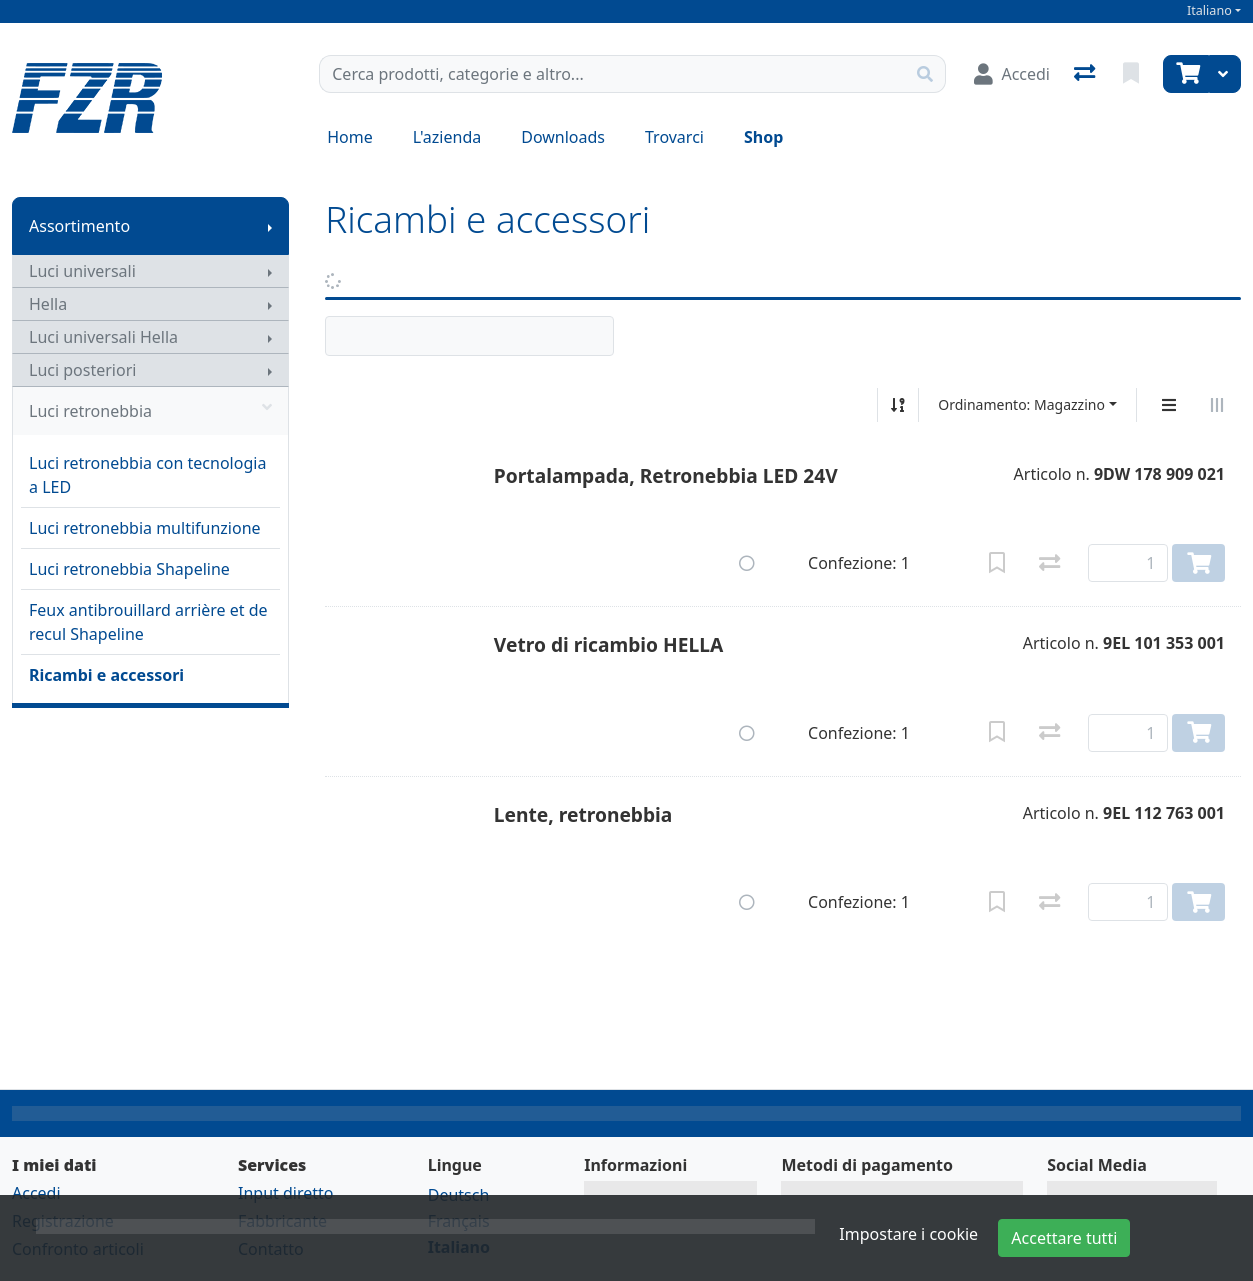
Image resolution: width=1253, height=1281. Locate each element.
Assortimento (79, 226)
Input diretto (286, 1193)
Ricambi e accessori (106, 675)
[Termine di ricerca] (612, 74)
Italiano (1209, 10)
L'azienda (447, 137)
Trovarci (674, 137)
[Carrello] (1186, 74)
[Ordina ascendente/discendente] (898, 405)
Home (350, 137)
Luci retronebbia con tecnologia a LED (147, 475)
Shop (763, 137)
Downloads (563, 137)
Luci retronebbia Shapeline (129, 569)
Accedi (36, 1193)
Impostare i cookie (908, 1234)
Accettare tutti (1064, 1238)
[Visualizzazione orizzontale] (1217, 405)
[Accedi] (1012, 74)
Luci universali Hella (103, 337)
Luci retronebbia (150, 411)
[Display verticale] (1169, 405)
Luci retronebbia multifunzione (145, 528)
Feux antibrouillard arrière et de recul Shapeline (148, 622)
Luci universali (82, 271)
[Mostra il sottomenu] (270, 226)
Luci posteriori (82, 370)
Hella (48, 304)
